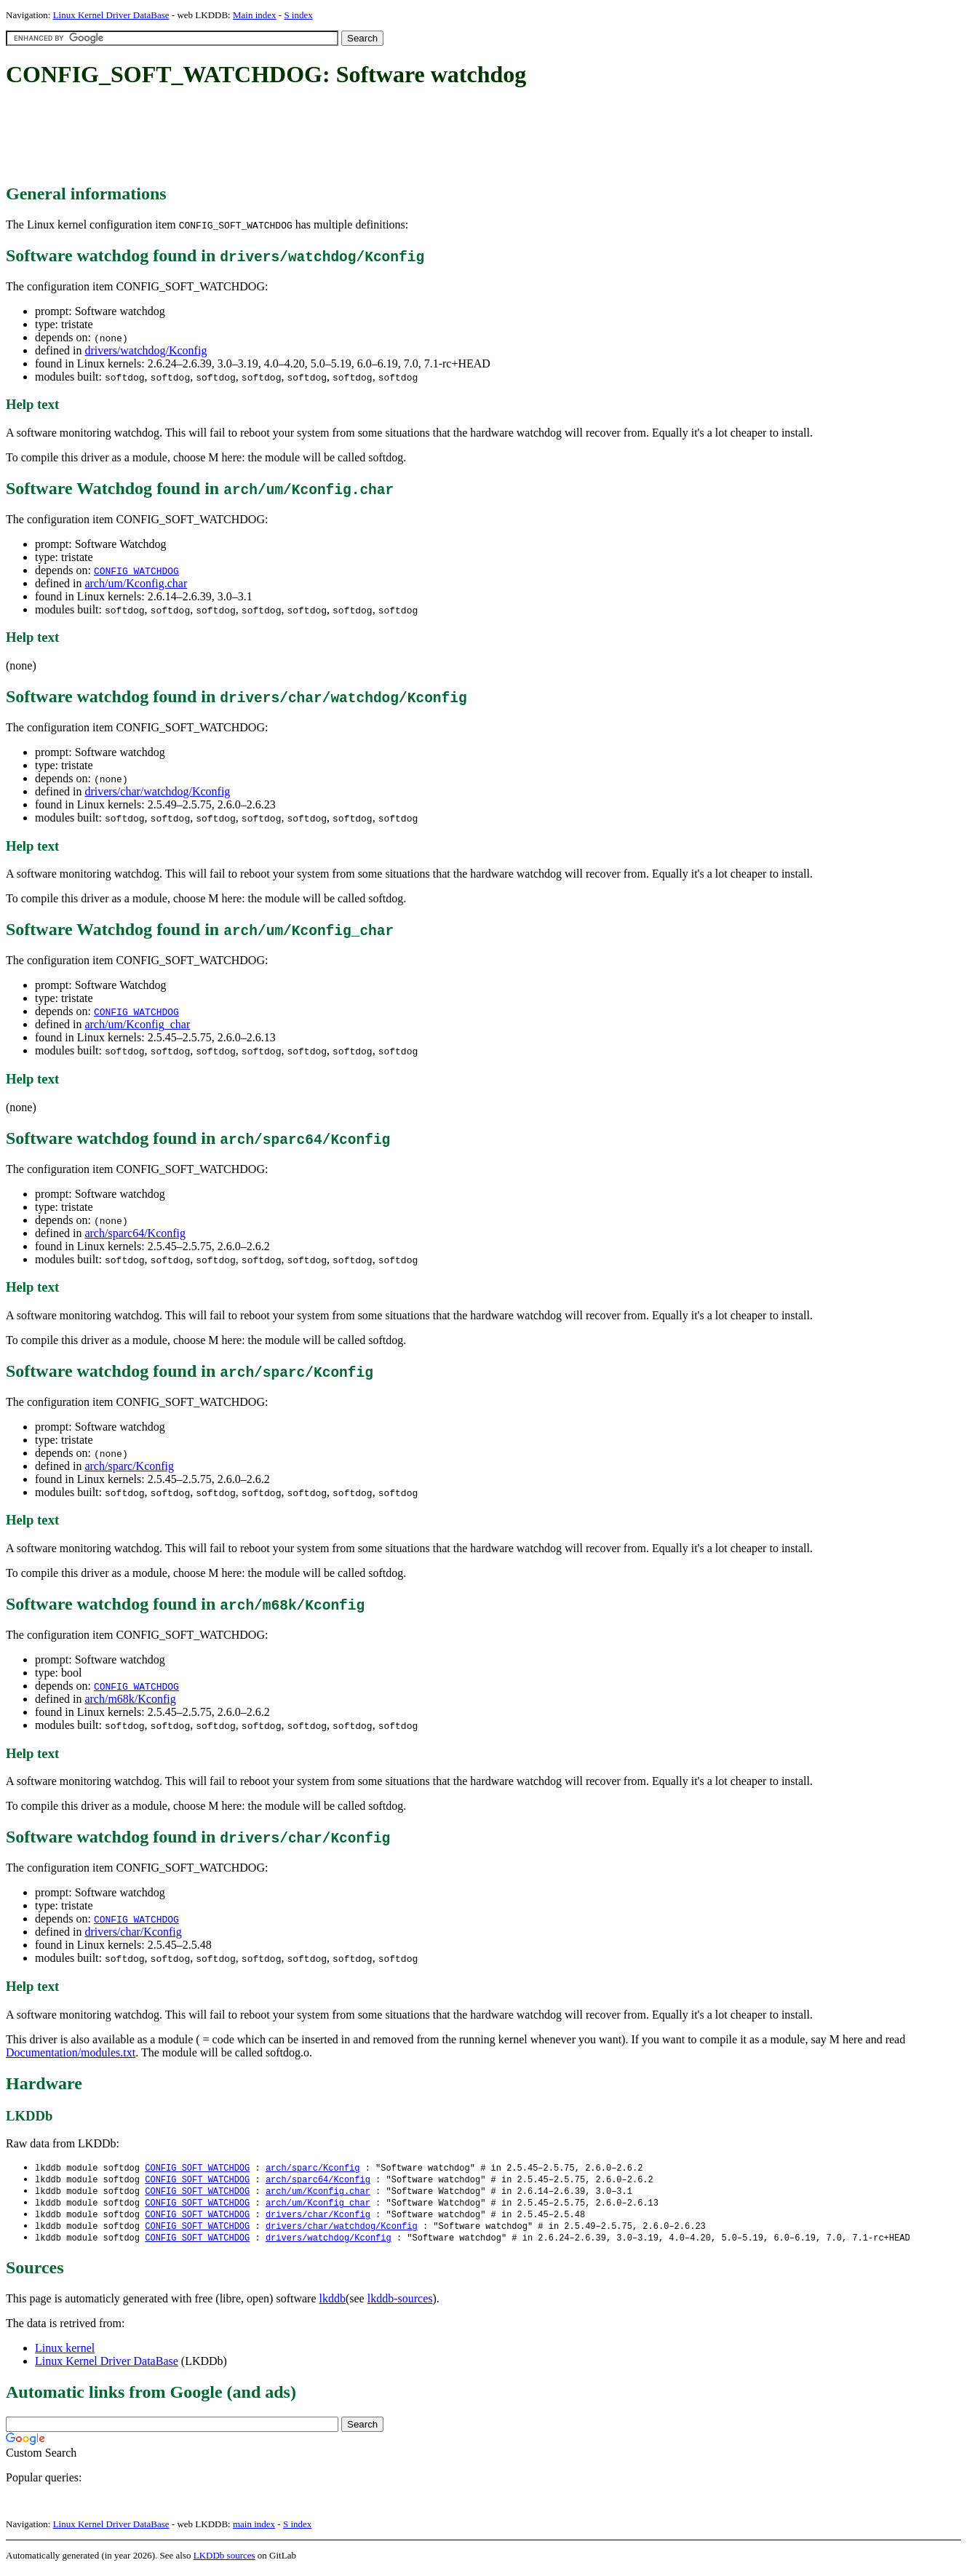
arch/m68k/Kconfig (129, 1699)
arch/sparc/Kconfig (129, 1466)
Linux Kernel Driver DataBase (111, 14)
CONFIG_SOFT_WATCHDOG (197, 2168)
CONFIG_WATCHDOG (136, 570)
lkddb (332, 2303)
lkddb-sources (400, 2303)
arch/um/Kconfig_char (137, 1024)
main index (254, 2529)
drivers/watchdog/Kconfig (145, 350)
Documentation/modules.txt (70, 2052)
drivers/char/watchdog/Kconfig (157, 791)
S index (298, 14)
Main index (254, 14)
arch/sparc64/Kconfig (135, 1233)
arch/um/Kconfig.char (135, 583)
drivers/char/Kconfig (132, 1931)
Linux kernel (65, 2353)
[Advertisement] (271, 137)
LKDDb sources (224, 2560)
